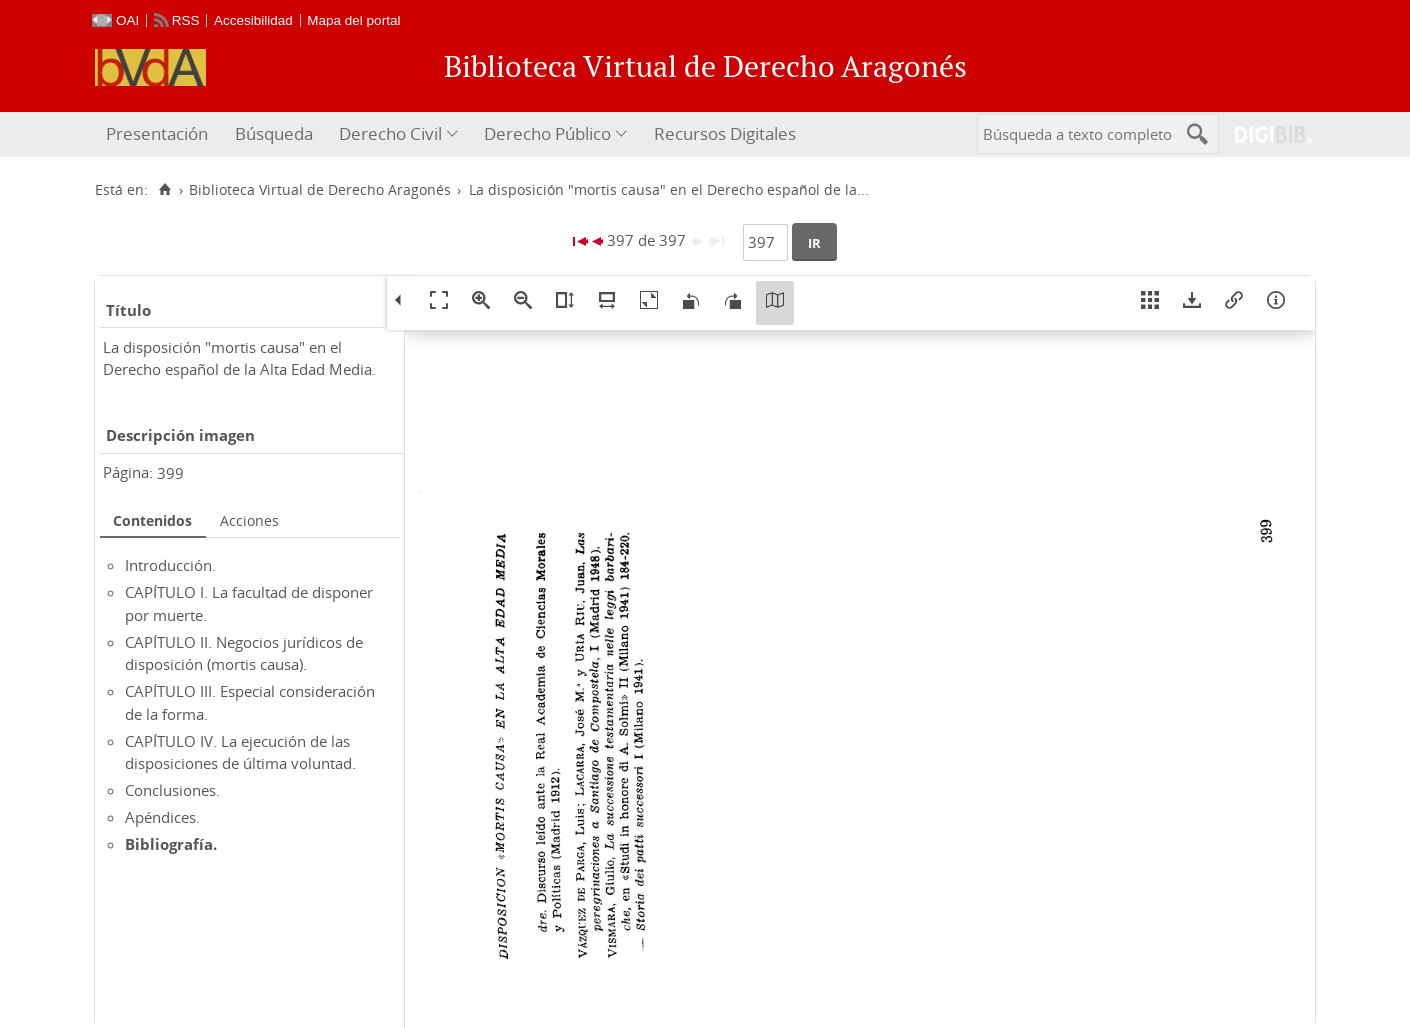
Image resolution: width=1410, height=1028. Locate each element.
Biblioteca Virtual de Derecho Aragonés (320, 190)
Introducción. (170, 565)
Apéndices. (162, 817)
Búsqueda (274, 133)
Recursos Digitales (725, 133)
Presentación (157, 133)
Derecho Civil (390, 133)
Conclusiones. (172, 790)
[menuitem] (159, 134)
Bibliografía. (171, 844)
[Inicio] (164, 190)
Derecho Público (547, 133)
